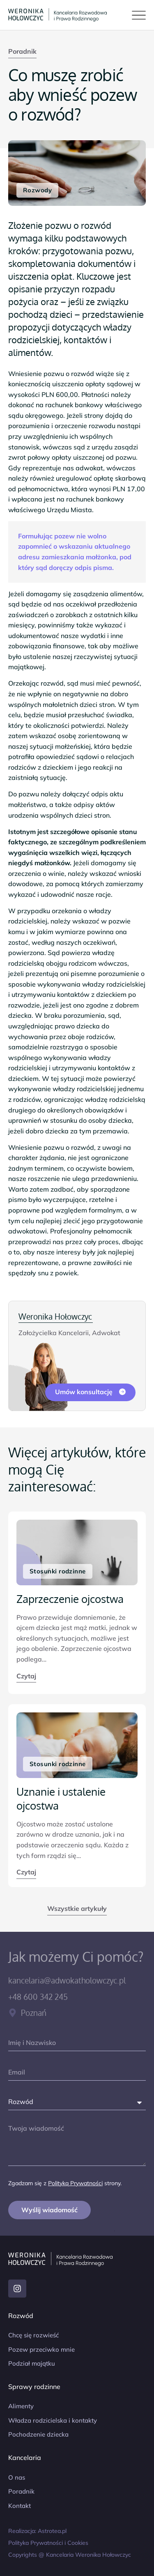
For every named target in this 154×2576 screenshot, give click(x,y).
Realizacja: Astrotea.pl (37, 2531)
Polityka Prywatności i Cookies (48, 2542)
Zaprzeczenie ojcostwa (70, 1598)
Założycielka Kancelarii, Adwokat (69, 1333)
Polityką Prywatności (75, 2183)
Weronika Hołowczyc (55, 1316)
